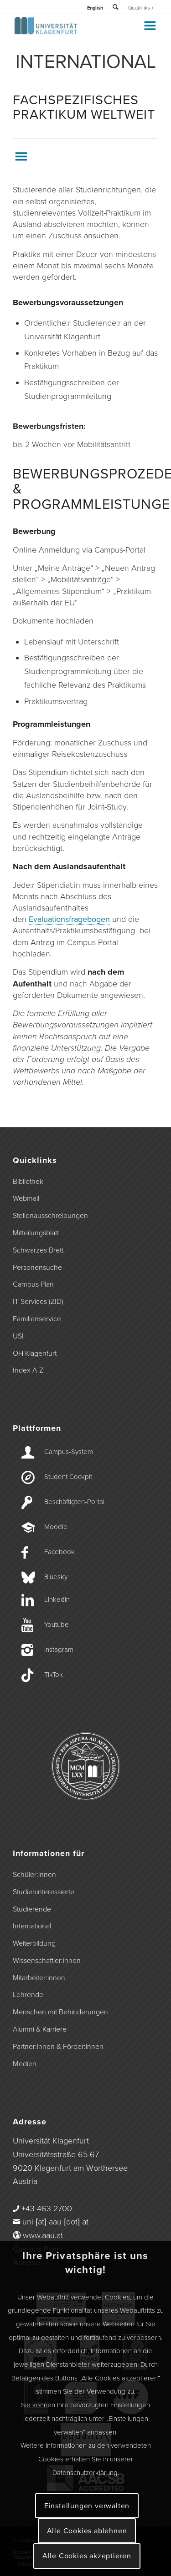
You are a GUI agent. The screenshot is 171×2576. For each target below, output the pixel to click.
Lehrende (28, 1994)
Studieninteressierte (43, 1892)
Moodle (55, 1527)
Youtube (56, 1624)
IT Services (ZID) (38, 1301)
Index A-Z (28, 1370)
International (32, 1926)
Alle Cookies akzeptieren (86, 2556)
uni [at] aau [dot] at (55, 2222)
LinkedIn (57, 1599)
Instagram (58, 1649)
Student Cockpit (68, 1477)
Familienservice (37, 1318)
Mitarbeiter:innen (39, 1977)
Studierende (32, 1909)
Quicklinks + (141, 8)
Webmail (26, 1198)
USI (18, 1336)
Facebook (59, 1552)
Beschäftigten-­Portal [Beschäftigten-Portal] (74, 1502)
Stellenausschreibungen (50, 1215)
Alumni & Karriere (40, 2029)
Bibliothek (28, 1181)
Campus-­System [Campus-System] (68, 1452)
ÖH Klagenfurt (35, 1353)
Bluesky (55, 1577)
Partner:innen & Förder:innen (58, 2046)
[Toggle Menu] (149, 25)
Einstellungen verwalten (87, 2506)
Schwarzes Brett (38, 1250)
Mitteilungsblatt (36, 1233)
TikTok (53, 1674)
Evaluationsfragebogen (69, 919)
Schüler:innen (34, 1874)
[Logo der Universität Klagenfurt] (71, 32)
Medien (24, 2063)
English (95, 8)
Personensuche (37, 1267)
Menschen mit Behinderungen (60, 2012)
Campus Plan (33, 1284)
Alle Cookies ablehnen (87, 2531)
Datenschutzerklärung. (85, 2473)
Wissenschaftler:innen (47, 1960)
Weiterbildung (34, 1943)
